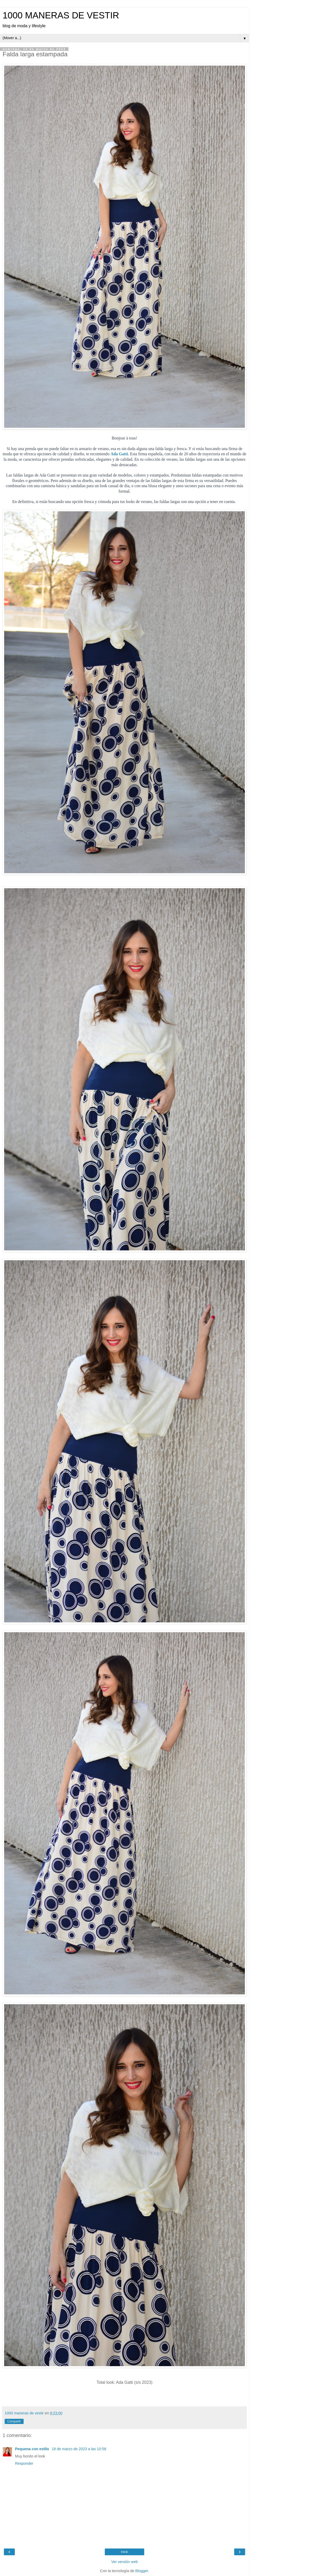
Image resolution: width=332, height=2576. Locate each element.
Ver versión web (124, 2562)
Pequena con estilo (32, 2449)
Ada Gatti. (119, 454)
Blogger (141, 2571)
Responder (24, 2463)
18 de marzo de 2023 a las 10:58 (79, 2449)
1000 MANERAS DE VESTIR (61, 15)
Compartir (14, 2421)
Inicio (124, 2552)
